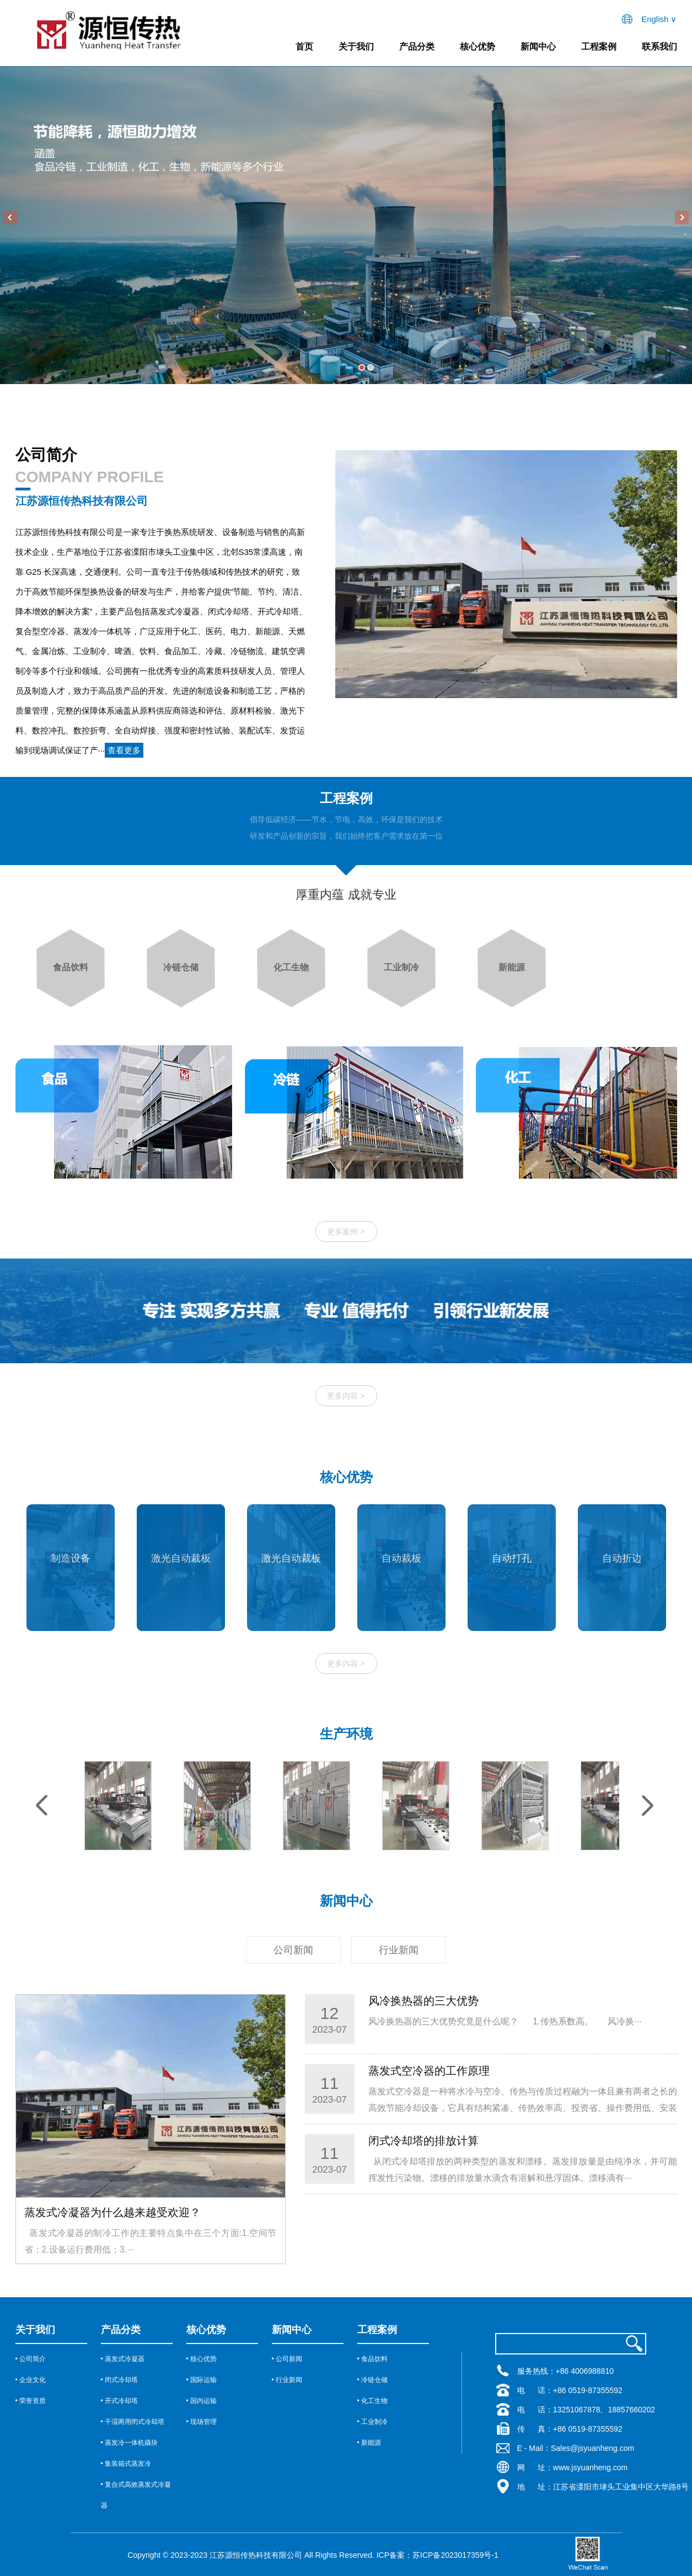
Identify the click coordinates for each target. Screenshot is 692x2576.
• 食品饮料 (372, 2359)
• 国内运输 (201, 2401)
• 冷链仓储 (372, 2380)
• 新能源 (369, 2443)
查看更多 (124, 750)
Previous (10, 217)
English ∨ (659, 19)
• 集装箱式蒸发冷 (126, 2463)
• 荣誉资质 (30, 2401)
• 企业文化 (30, 2380)
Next (682, 217)
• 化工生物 (372, 2401)
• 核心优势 (201, 2359)
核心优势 (477, 46)
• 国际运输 (201, 2380)
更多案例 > (345, 1231)
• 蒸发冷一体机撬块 (129, 2443)
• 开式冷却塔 (119, 2401)
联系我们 (659, 46)
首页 (304, 46)
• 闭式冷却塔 (119, 2380)
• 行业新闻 (287, 2380)
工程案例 (598, 46)
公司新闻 (293, 1950)
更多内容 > (345, 1663)
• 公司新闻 (287, 2359)
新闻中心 (538, 46)
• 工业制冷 (372, 2422)
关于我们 (356, 46)
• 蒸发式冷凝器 (123, 2359)
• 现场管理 (201, 2422)
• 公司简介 (30, 2359)
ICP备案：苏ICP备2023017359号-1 (437, 2555)
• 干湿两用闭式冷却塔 (133, 2422)
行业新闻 (399, 1950)
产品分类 (416, 46)
